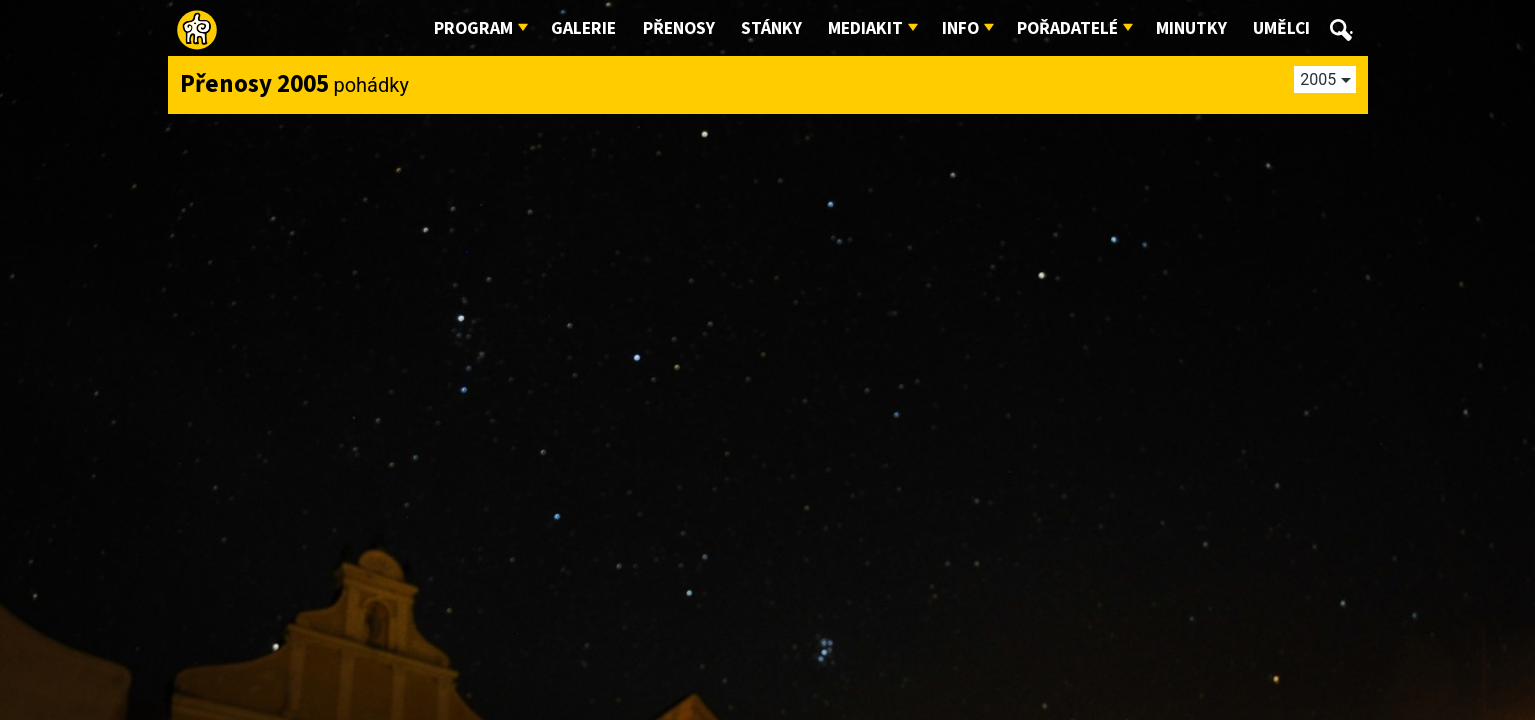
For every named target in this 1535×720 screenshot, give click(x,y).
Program (473, 28)
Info (960, 28)
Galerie (583, 28)
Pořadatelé (1067, 28)
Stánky (771, 28)
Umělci (1281, 28)
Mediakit (865, 28)
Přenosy (679, 28)
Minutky (1191, 28)
